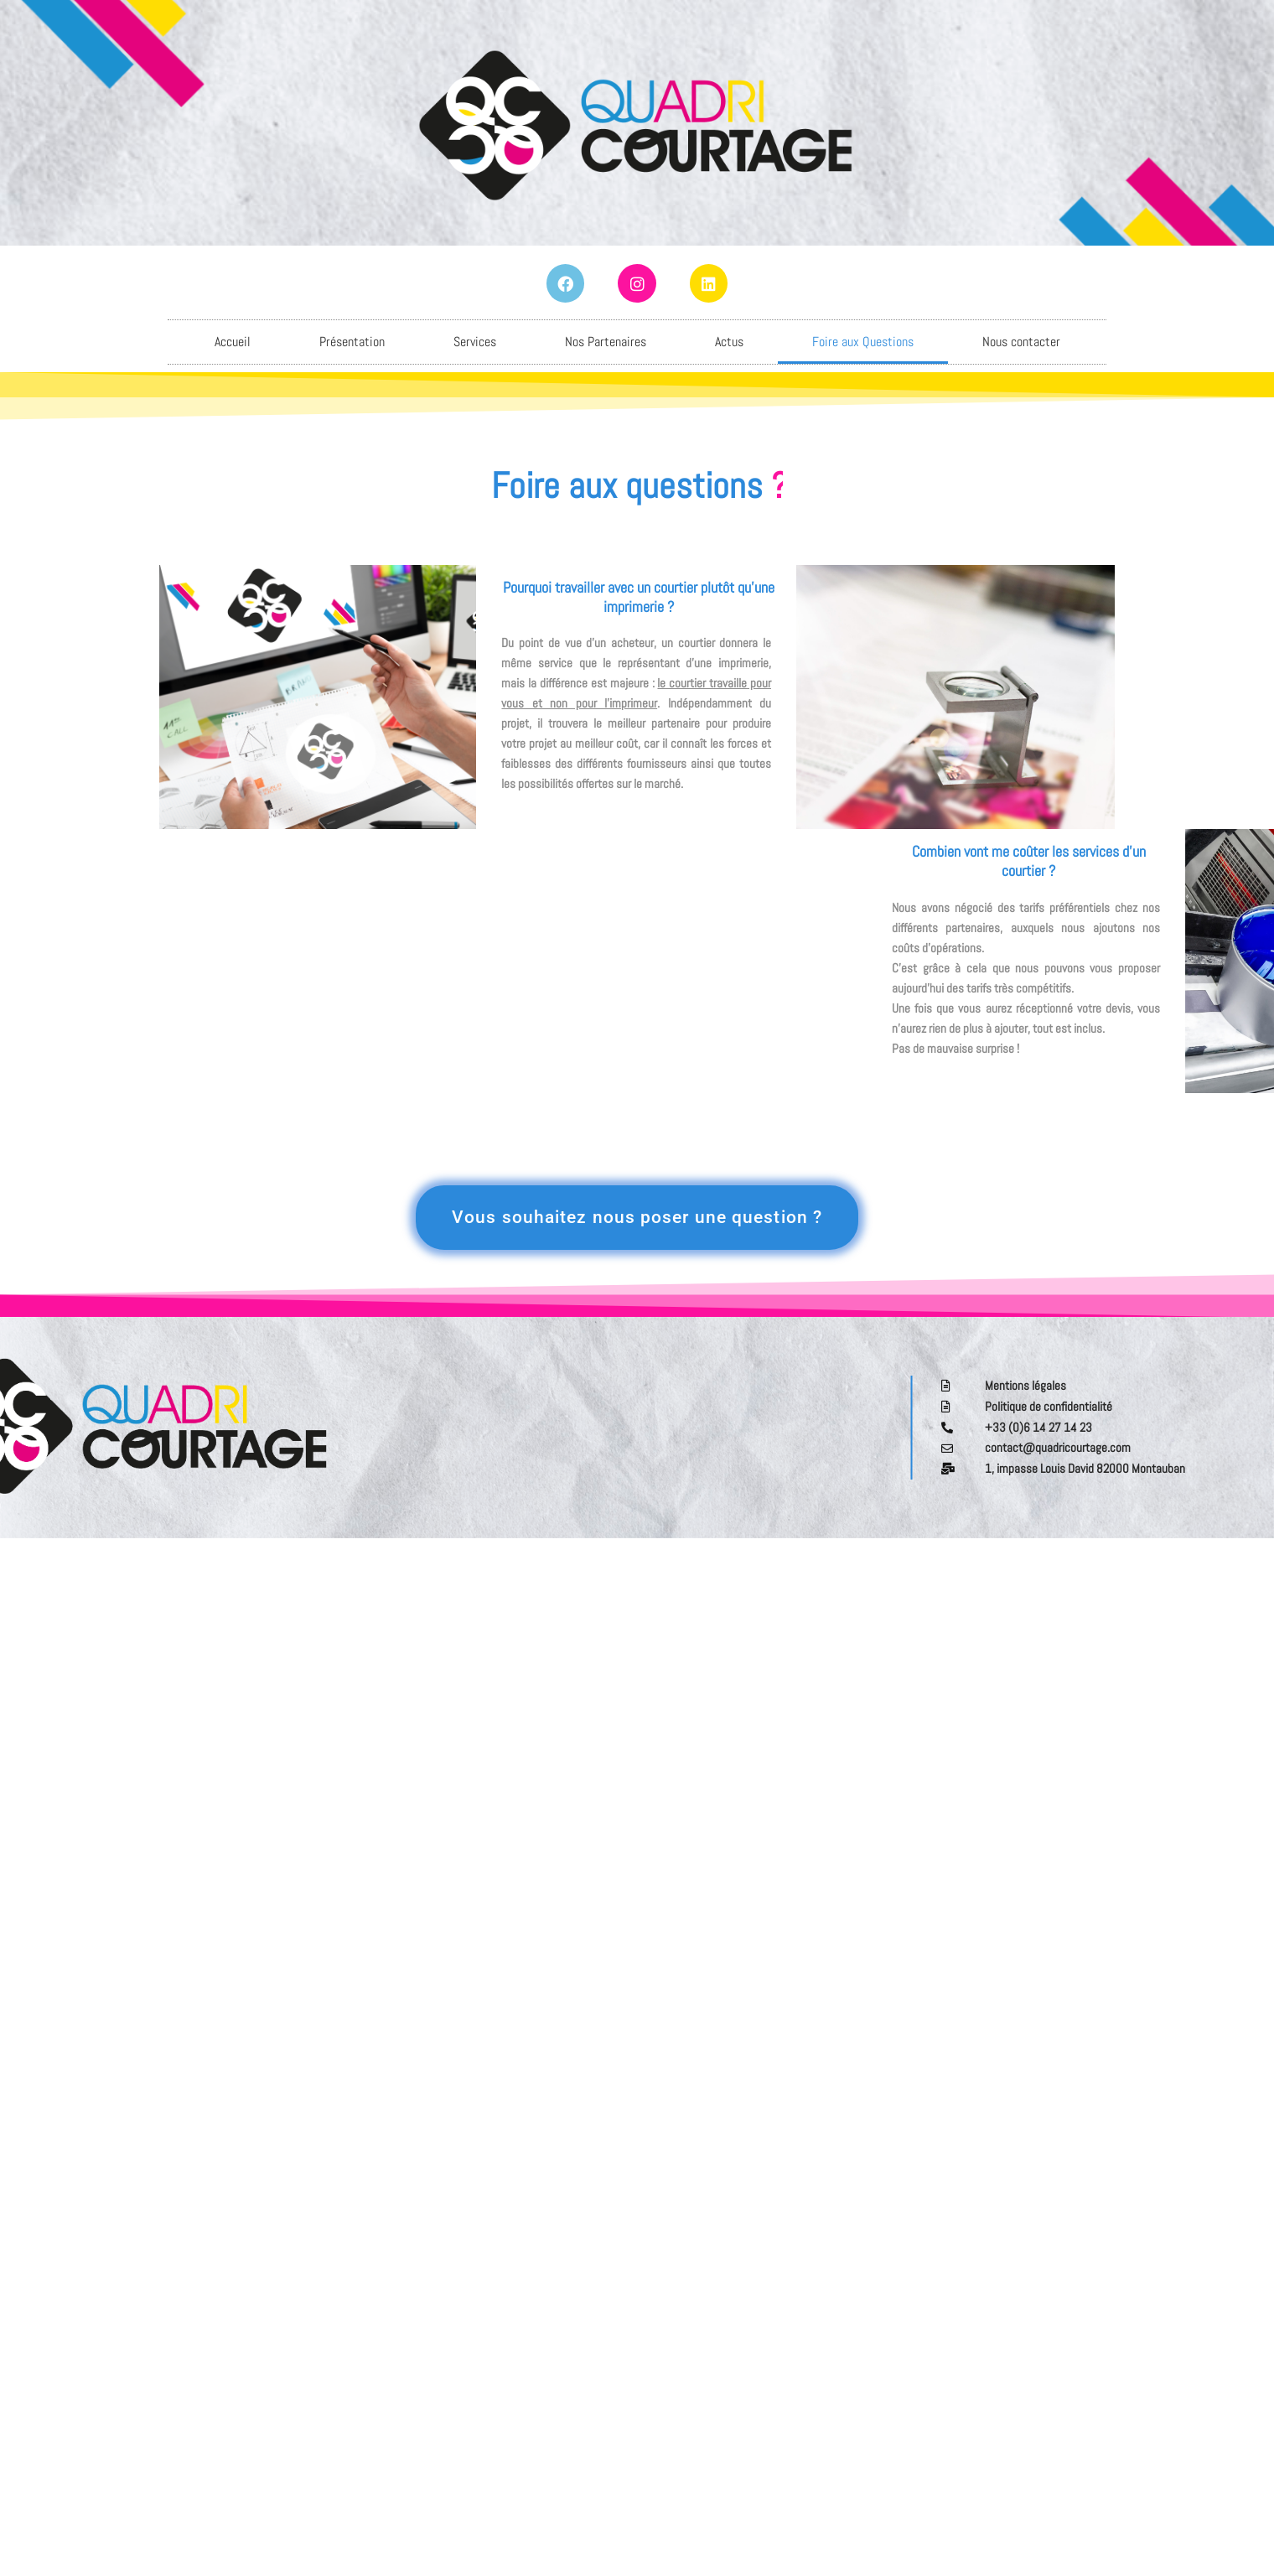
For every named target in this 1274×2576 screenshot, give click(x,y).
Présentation (352, 341)
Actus (729, 341)
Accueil (233, 341)
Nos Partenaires (605, 341)
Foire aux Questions (863, 341)
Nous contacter (1021, 341)
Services (474, 341)
